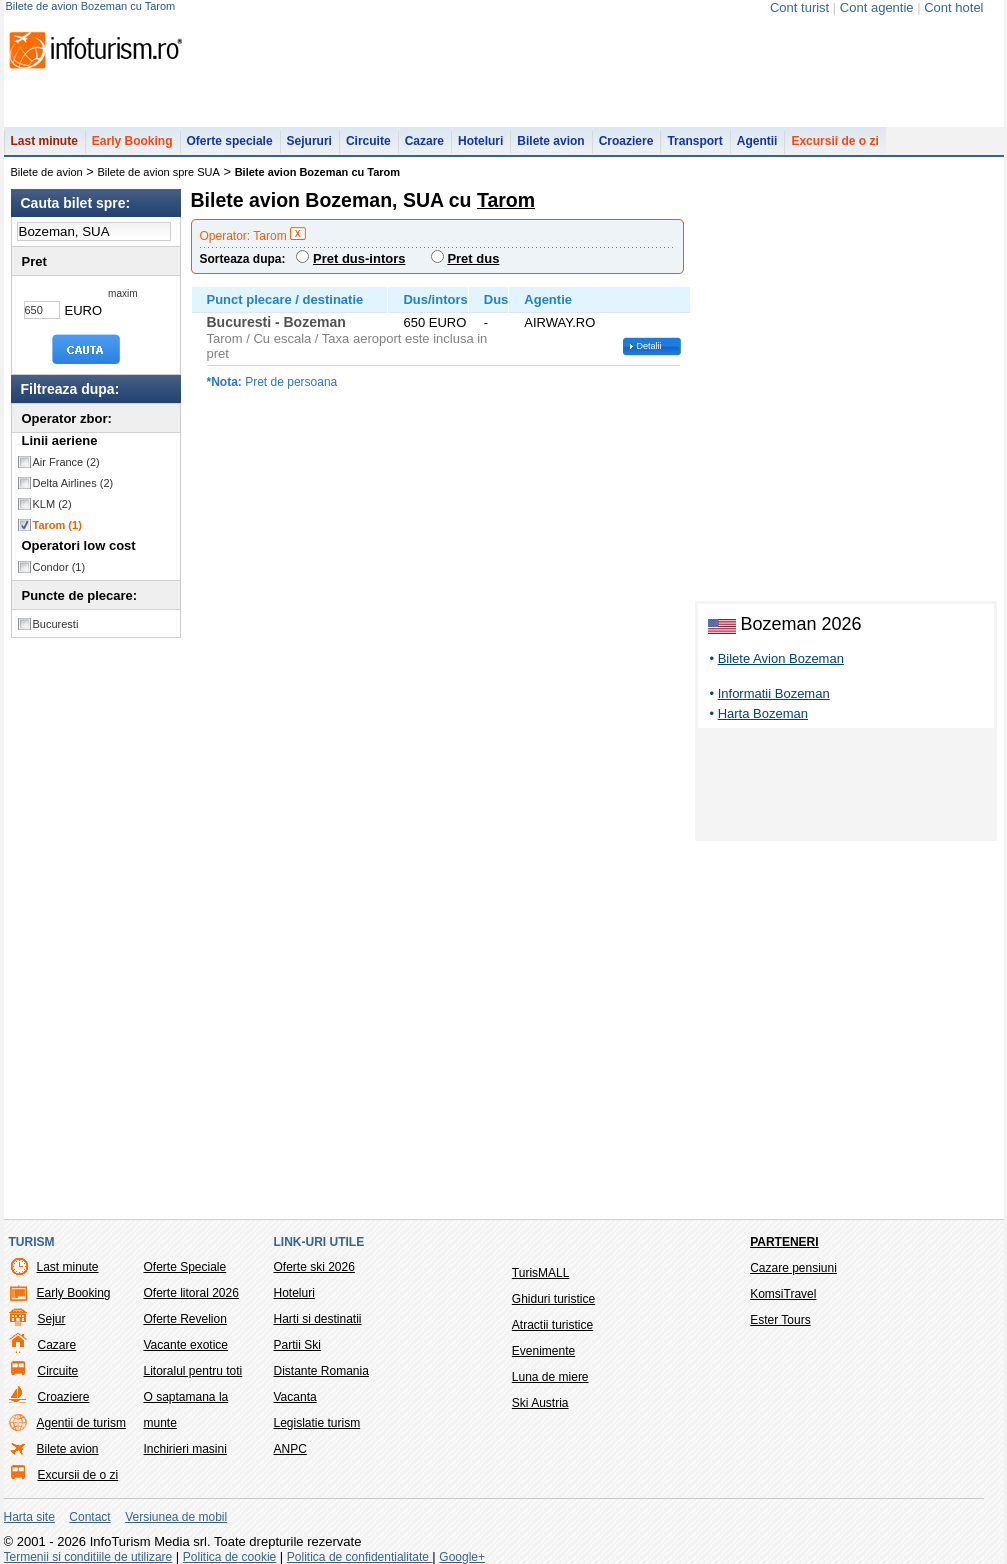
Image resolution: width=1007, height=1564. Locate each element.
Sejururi (309, 141)
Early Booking (132, 141)
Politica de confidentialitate (359, 1557)
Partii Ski (297, 1345)
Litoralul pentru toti (193, 1371)
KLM (52, 504)
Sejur (52, 1319)
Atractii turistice (552, 1325)
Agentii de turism (81, 1423)
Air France (66, 462)
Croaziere (626, 141)
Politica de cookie (229, 1557)
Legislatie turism (317, 1423)
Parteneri (784, 1242)
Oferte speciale (230, 141)
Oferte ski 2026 (314, 1267)
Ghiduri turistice (553, 1299)
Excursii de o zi (834, 141)
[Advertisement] (846, 788)
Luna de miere (550, 1377)
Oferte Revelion (185, 1319)
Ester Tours (780, 1320)
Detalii (649, 346)
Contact (89, 1517)
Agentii (757, 141)
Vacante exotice (186, 1345)
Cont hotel (953, 7)
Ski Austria (540, 1403)
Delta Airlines (73, 483)
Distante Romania (321, 1371)
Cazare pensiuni (793, 1268)
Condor (59, 567)
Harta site (29, 1517)
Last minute (44, 141)
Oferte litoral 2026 (191, 1293)
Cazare (424, 141)
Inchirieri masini (185, 1449)
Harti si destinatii (318, 1319)
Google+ (462, 1557)
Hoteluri (480, 141)
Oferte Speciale (185, 1267)
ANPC (290, 1449)
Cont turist (799, 7)
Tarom (57, 525)
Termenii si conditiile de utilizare (88, 1557)
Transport (694, 141)
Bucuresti (56, 624)
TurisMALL (541, 1273)
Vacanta (295, 1397)
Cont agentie (877, 7)
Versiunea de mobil (176, 1517)
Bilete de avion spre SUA (159, 172)
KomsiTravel (783, 1294)
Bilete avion (550, 141)
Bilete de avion (47, 172)
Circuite (368, 141)
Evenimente (543, 1351)
